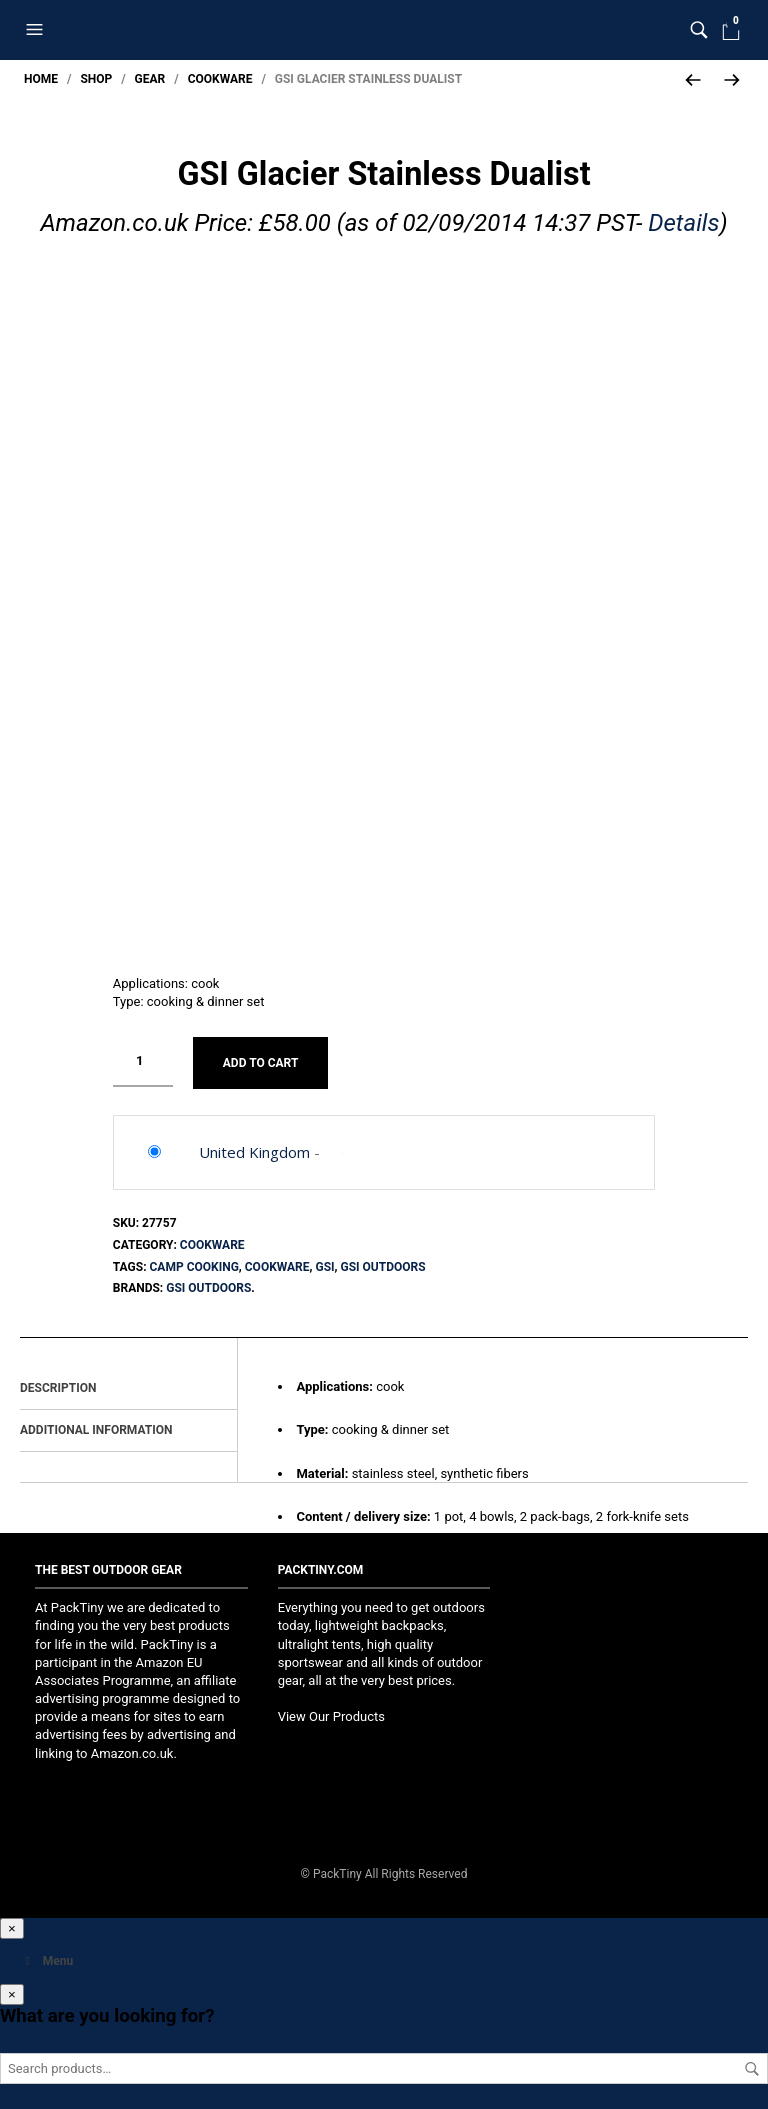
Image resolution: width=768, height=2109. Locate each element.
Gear (150, 79)
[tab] (128, 1384)
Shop (96, 79)
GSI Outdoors (383, 1261)
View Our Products (331, 1711)
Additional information (96, 1425)
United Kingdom (254, 1147)
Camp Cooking (194, 1261)
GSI (324, 1261)
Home (41, 79)
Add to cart (261, 1057)
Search (752, 2064)
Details (683, 223)
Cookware (220, 79)
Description (58, 1383)
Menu (46, 1956)
